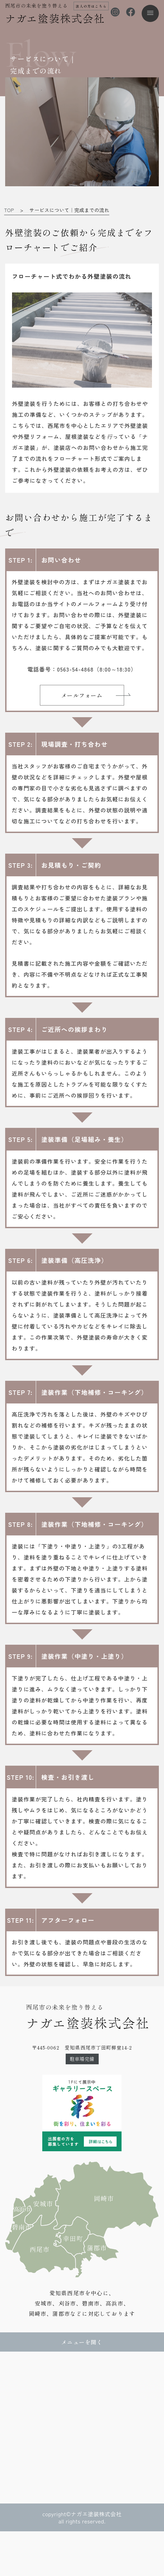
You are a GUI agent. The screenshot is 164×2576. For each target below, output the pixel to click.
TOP (9, 210)
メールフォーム (81, 695)
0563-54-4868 (75, 669)
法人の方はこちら (91, 6)
